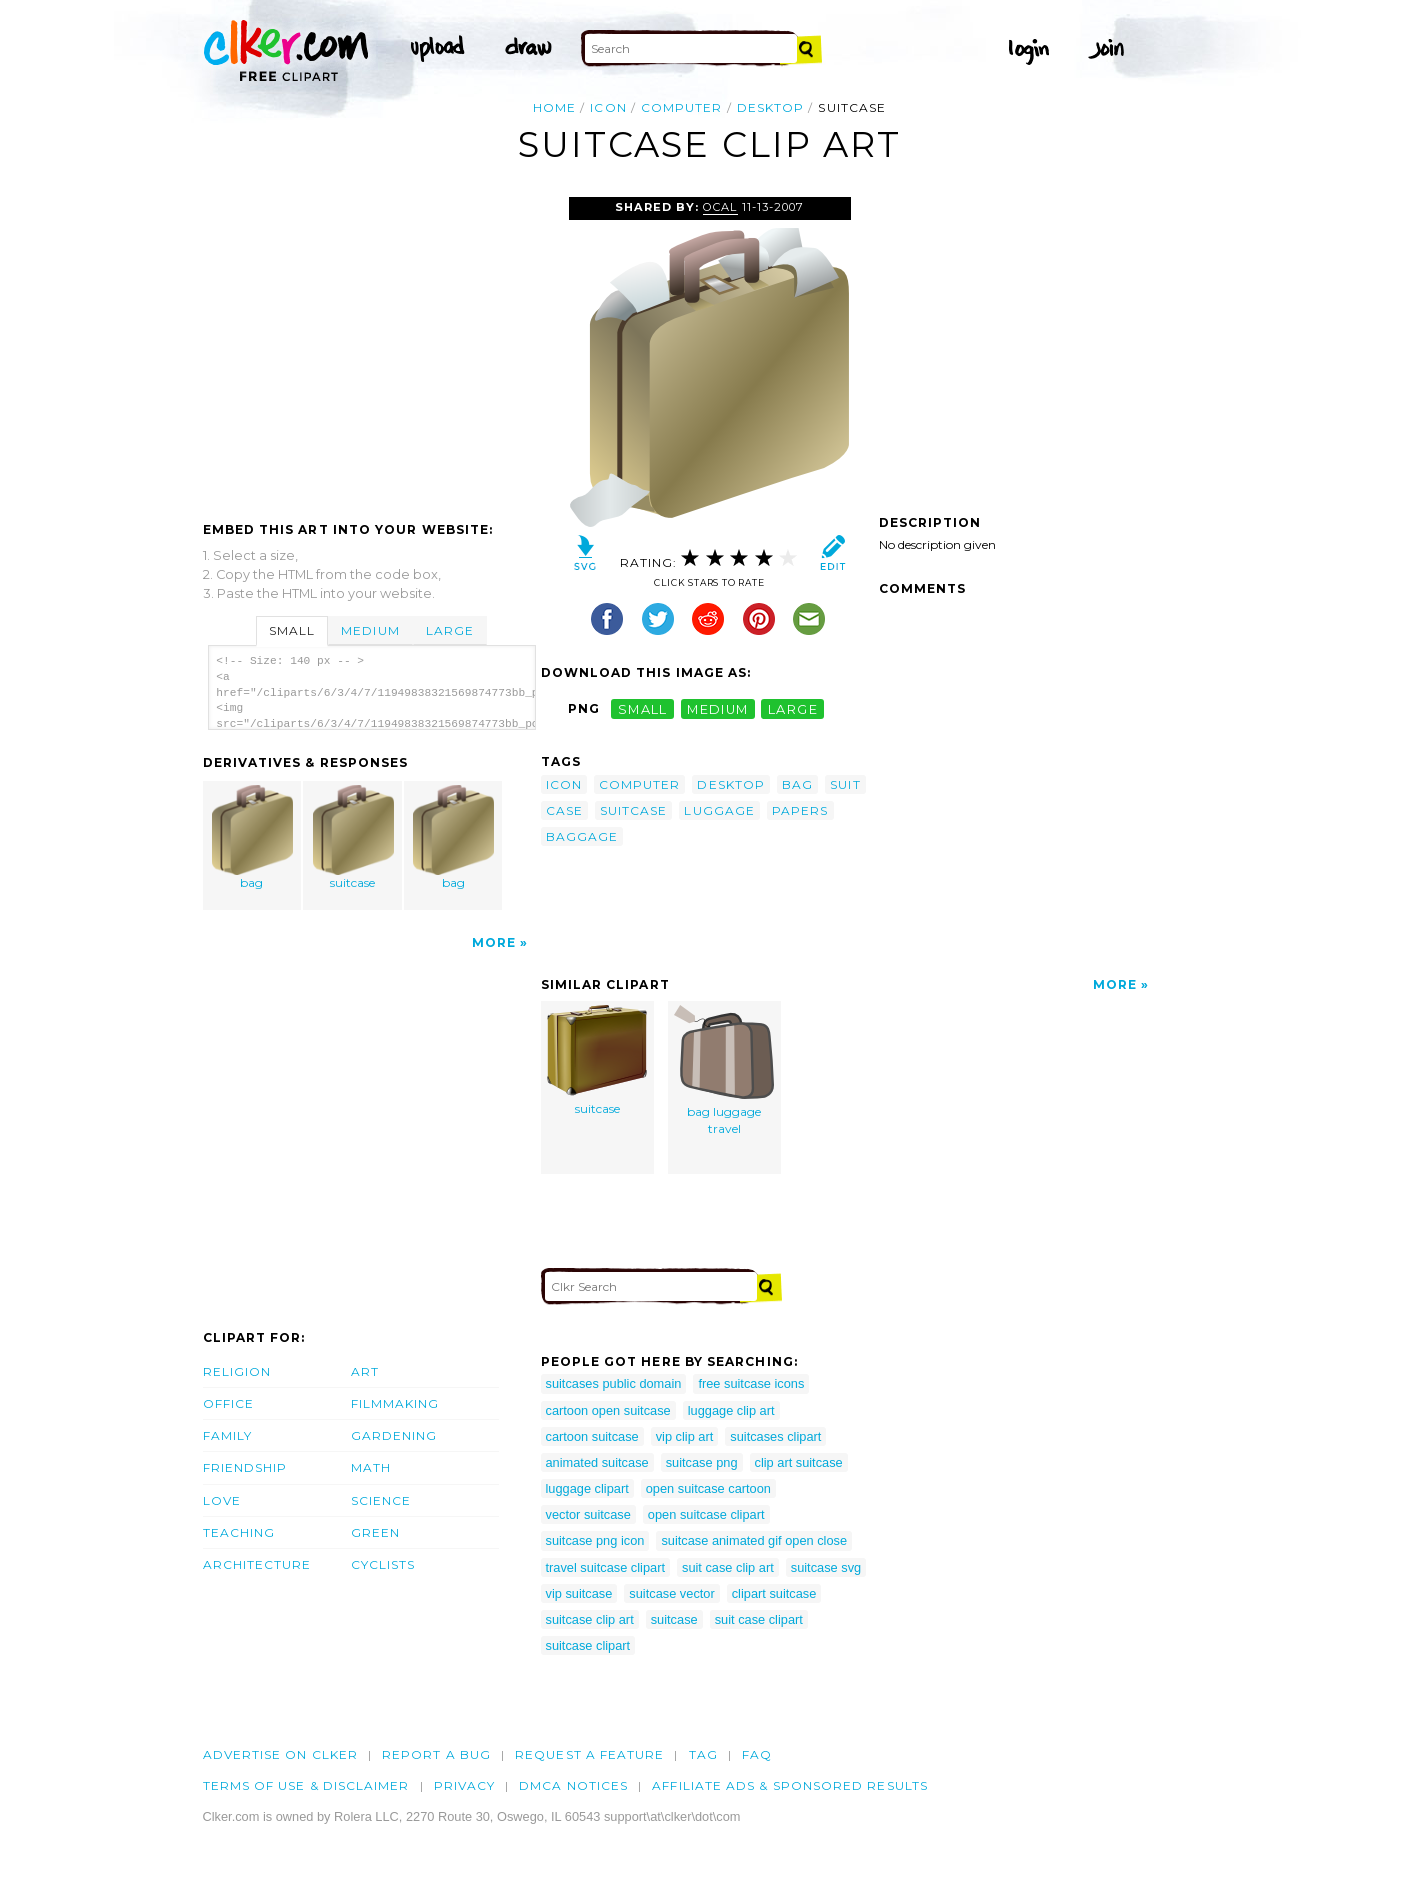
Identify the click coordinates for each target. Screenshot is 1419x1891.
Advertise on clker (280, 1754)
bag (252, 837)
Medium (370, 630)
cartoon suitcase (592, 1436)
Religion (237, 1371)
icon (608, 107)
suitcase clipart (588, 1645)
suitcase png (702, 1462)
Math (371, 1467)
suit (845, 784)
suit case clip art (728, 1567)
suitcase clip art (590, 1619)
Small (292, 630)
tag (703, 1754)
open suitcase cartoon (708, 1488)
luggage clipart (587, 1488)
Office (228, 1403)
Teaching (239, 1532)
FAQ (757, 1754)
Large (450, 630)
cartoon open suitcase (608, 1410)
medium (718, 708)
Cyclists (383, 1564)
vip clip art (685, 1436)
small (643, 708)
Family (227, 1435)
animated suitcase (597, 1462)
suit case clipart (759, 1619)
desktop (771, 107)
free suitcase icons (751, 1383)
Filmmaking (395, 1403)
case (564, 810)
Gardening (394, 1435)
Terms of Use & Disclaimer (306, 1785)
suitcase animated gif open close (754, 1540)
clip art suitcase (799, 1462)
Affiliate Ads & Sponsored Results (790, 1785)
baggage (582, 836)
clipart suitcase (774, 1593)
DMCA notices (573, 1785)
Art (365, 1371)
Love (222, 1500)
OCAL (720, 207)
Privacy (465, 1785)
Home (554, 107)
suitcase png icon (595, 1540)
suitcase (353, 837)
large (793, 708)
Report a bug (436, 1754)
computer (682, 107)
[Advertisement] (371, 347)
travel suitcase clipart (605, 1567)
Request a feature (589, 1754)
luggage (719, 810)
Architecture (257, 1564)
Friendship (245, 1467)
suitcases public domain (614, 1383)
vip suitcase (579, 1593)
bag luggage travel (724, 1070)
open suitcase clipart (706, 1514)
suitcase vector (671, 1593)
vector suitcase (588, 1514)
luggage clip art (731, 1410)
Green (375, 1532)
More (494, 942)
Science (381, 1500)
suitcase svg (826, 1567)
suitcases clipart (775, 1436)
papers (800, 810)
